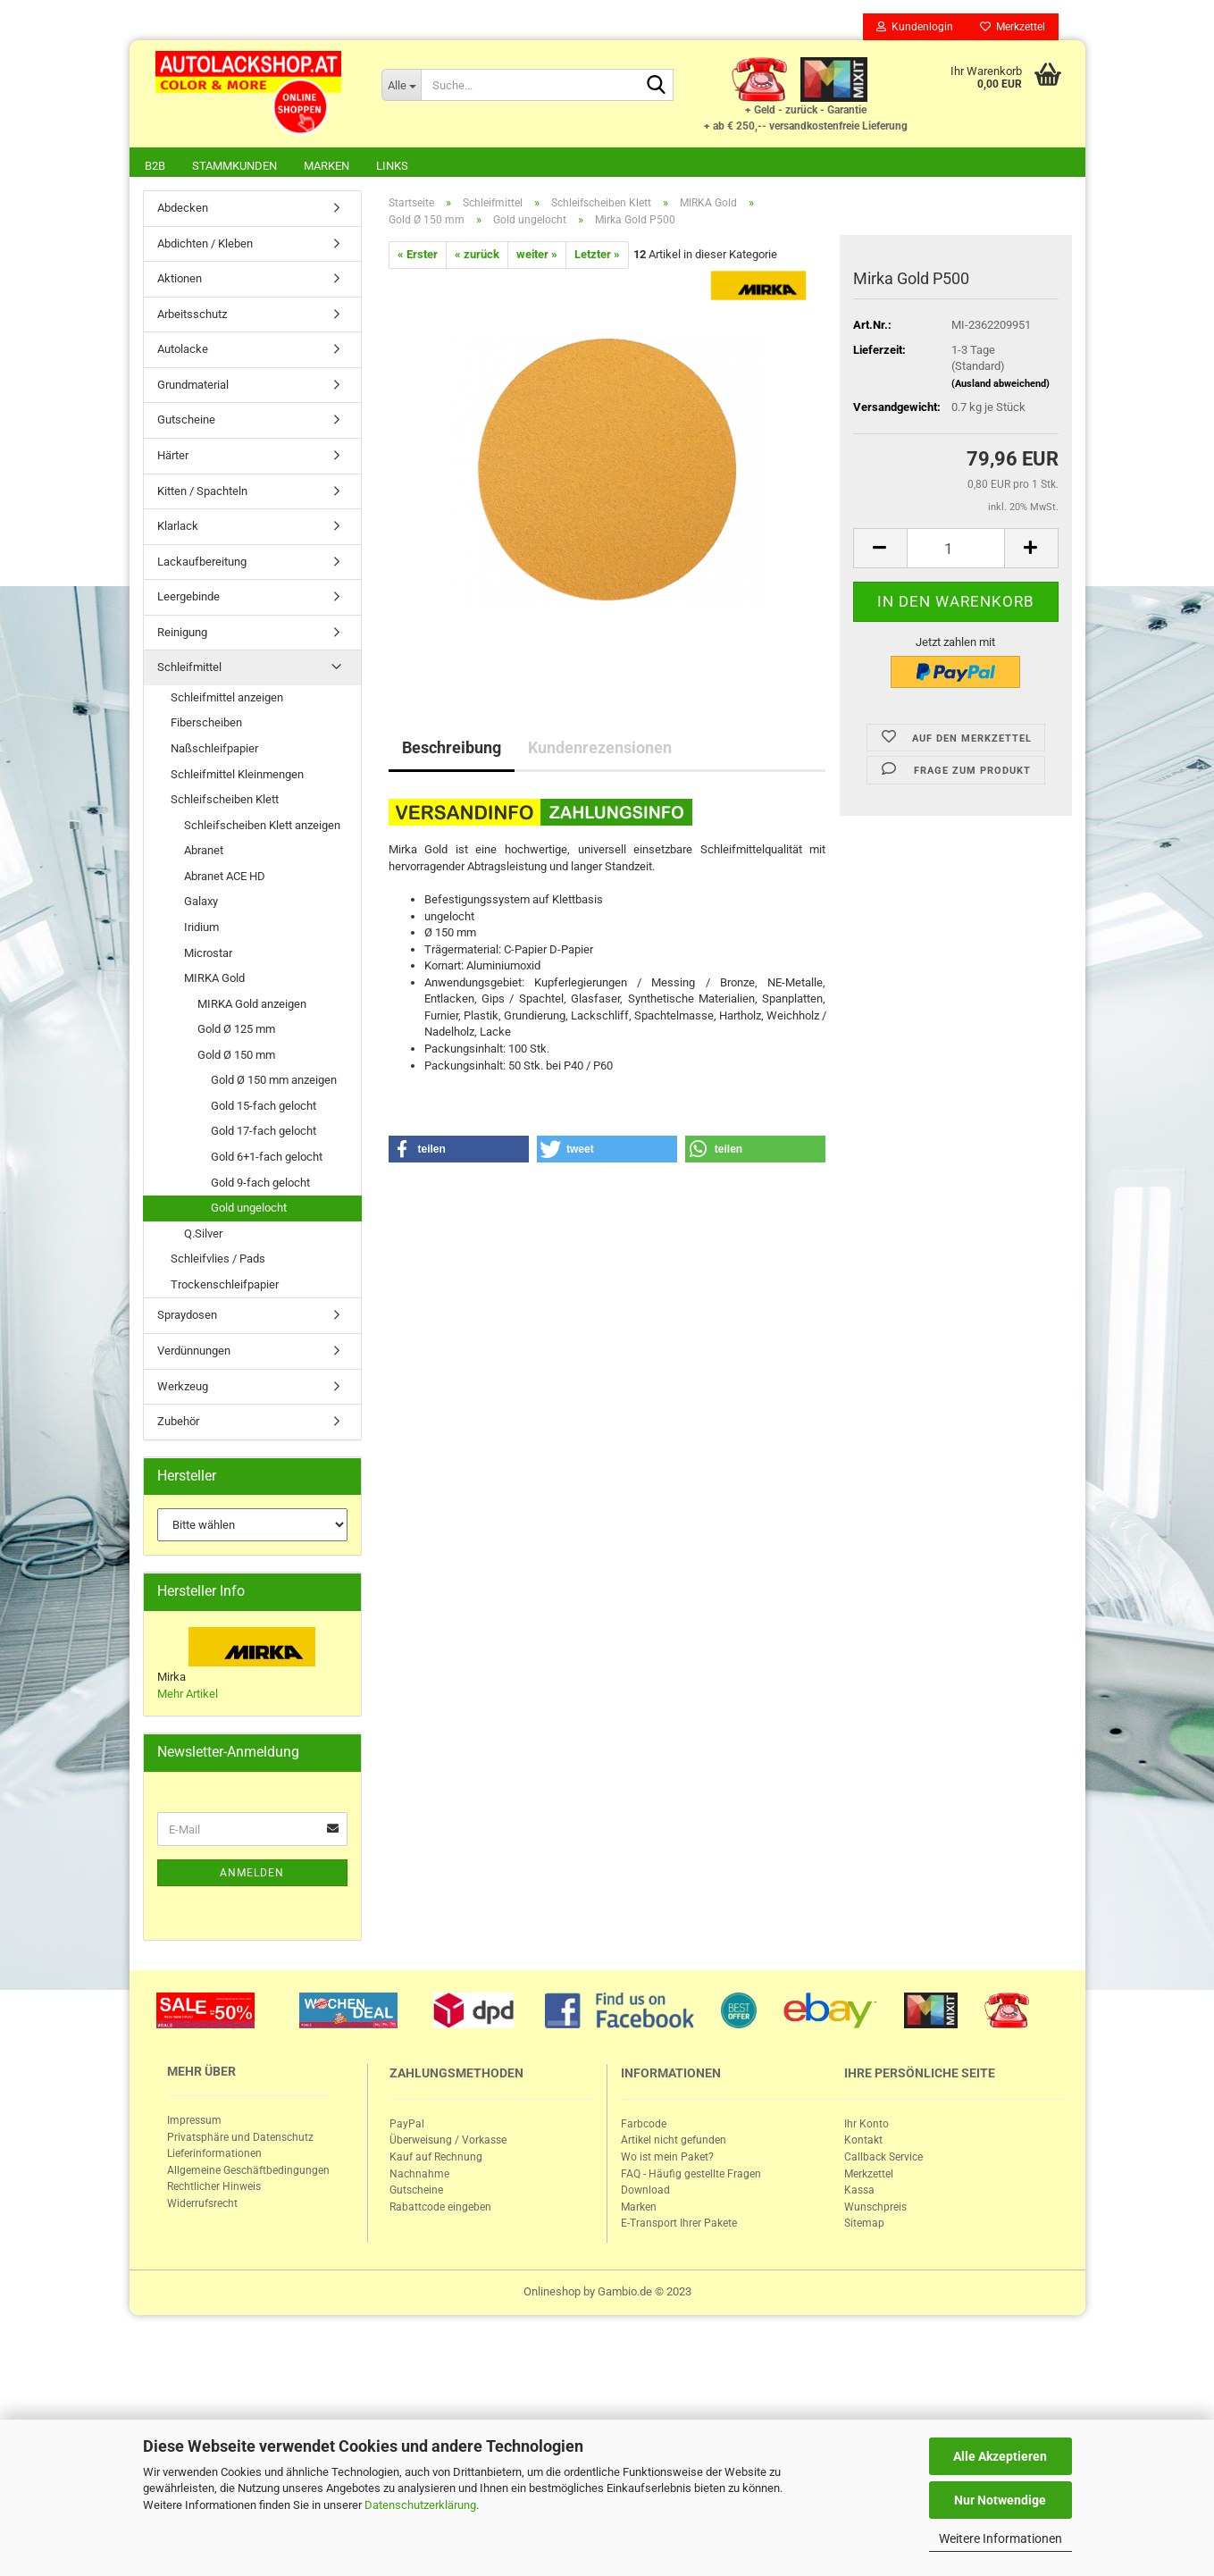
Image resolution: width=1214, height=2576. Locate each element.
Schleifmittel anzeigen (227, 699)
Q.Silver (203, 1235)
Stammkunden (234, 165)
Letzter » (597, 256)
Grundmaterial (193, 386)
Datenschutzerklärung (420, 2505)
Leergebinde (188, 598)
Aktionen (179, 280)
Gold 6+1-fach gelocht (266, 1158)
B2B (155, 165)
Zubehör (178, 1423)
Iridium (201, 929)
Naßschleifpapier (214, 750)
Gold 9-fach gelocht (260, 1184)
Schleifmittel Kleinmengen (237, 776)
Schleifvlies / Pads (218, 1260)
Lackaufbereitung (202, 563)
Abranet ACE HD (224, 878)
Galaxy (201, 903)
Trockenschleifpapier (225, 1286)
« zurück (477, 256)
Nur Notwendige (1000, 2500)
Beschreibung (451, 749)
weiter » (536, 256)
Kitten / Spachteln (202, 492)
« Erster (418, 256)
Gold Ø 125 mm (236, 1030)
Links (392, 165)
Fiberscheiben (206, 724)
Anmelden (252, 1874)
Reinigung (182, 634)
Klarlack (177, 527)
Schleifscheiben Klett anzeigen (262, 827)
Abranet (203, 852)
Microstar (208, 954)
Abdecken (182, 209)
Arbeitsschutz (192, 316)
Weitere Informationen (1000, 2538)
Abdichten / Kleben (205, 245)
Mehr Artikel (187, 1695)
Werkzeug (182, 1388)
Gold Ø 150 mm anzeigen (274, 1081)
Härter (172, 457)
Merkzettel (1012, 27)
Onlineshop (552, 2293)
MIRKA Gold (214, 979)
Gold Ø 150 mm (236, 1056)
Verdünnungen (193, 1352)
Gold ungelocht (249, 1209)
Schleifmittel (189, 668)
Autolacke (182, 350)
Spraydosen (187, 1316)
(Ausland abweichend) (1000, 385)
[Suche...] (401, 85)
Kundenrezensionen (600, 749)
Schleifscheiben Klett (225, 801)
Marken (326, 165)
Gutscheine (186, 421)
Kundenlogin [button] (914, 27)
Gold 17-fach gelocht (263, 1132)
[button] (459, 1150)
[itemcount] (956, 550)
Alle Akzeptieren (1000, 2456)
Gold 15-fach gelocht (263, 1107)
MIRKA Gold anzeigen (251, 1005)
